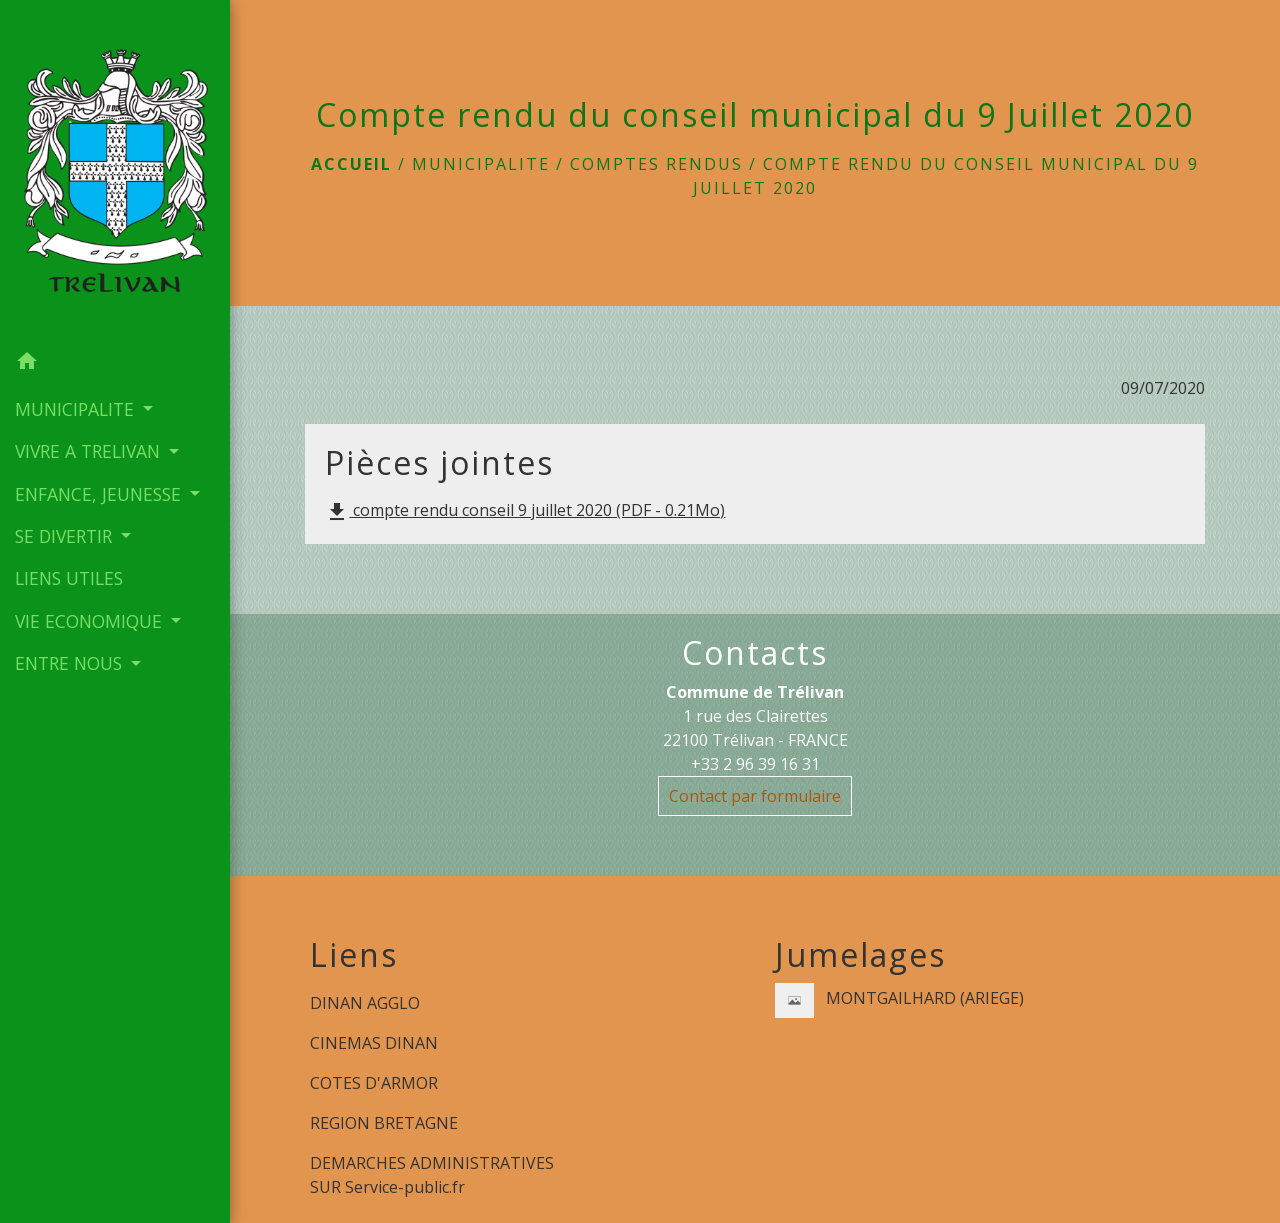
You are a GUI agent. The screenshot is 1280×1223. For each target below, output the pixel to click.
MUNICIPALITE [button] (77, 409)
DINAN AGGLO (365, 1003)
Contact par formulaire (755, 796)
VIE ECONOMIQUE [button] (91, 621)
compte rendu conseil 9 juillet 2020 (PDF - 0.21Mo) (525, 511)
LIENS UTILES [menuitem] (69, 578)
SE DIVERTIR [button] (66, 536)
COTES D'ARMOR (374, 1083)
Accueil (351, 164)
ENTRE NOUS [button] (71, 663)
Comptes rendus (656, 164)
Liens (354, 955)
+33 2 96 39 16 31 (755, 764)
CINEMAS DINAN (374, 1043)
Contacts (755, 653)
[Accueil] (115, 170)
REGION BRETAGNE (384, 1123)
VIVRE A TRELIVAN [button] (90, 451)
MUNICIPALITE (481, 164)
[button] (115, 364)
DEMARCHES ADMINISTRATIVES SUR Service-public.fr (432, 1175)
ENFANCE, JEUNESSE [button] (100, 494)
